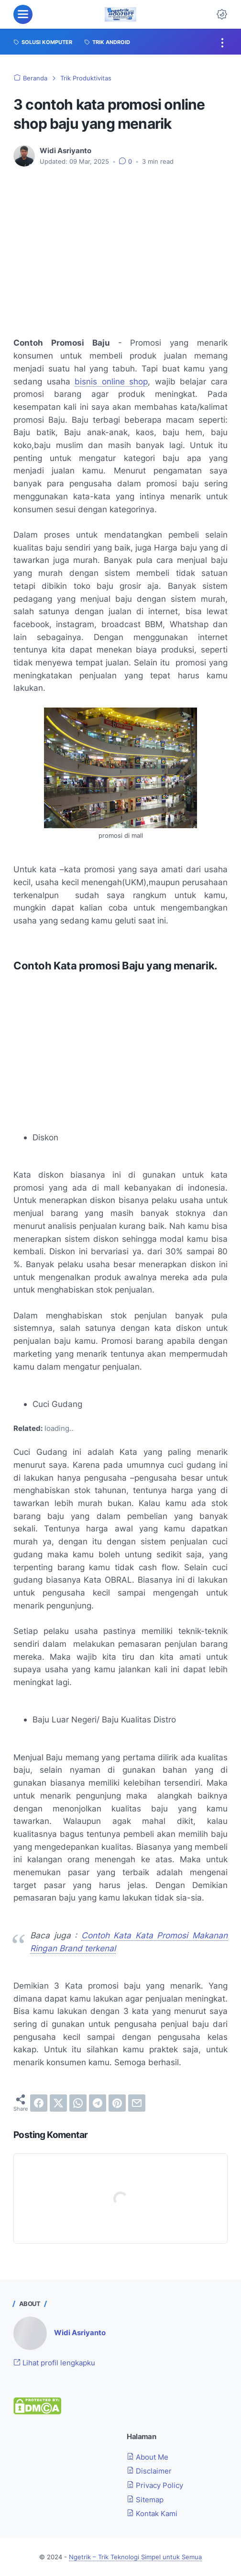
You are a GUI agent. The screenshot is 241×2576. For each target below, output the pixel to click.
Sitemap (145, 2499)
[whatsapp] (78, 2103)
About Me (147, 2457)
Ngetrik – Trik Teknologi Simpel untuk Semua (135, 2557)
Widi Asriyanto (80, 2332)
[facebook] (38, 2103)
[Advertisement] (120, 246)
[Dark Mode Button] (222, 14)
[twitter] (58, 2103)
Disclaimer (149, 2470)
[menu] (23, 14)
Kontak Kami (152, 2513)
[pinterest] (117, 2103)
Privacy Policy (155, 2485)
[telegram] (97, 2103)
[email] (136, 2103)
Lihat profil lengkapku (54, 2362)
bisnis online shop (111, 381)
